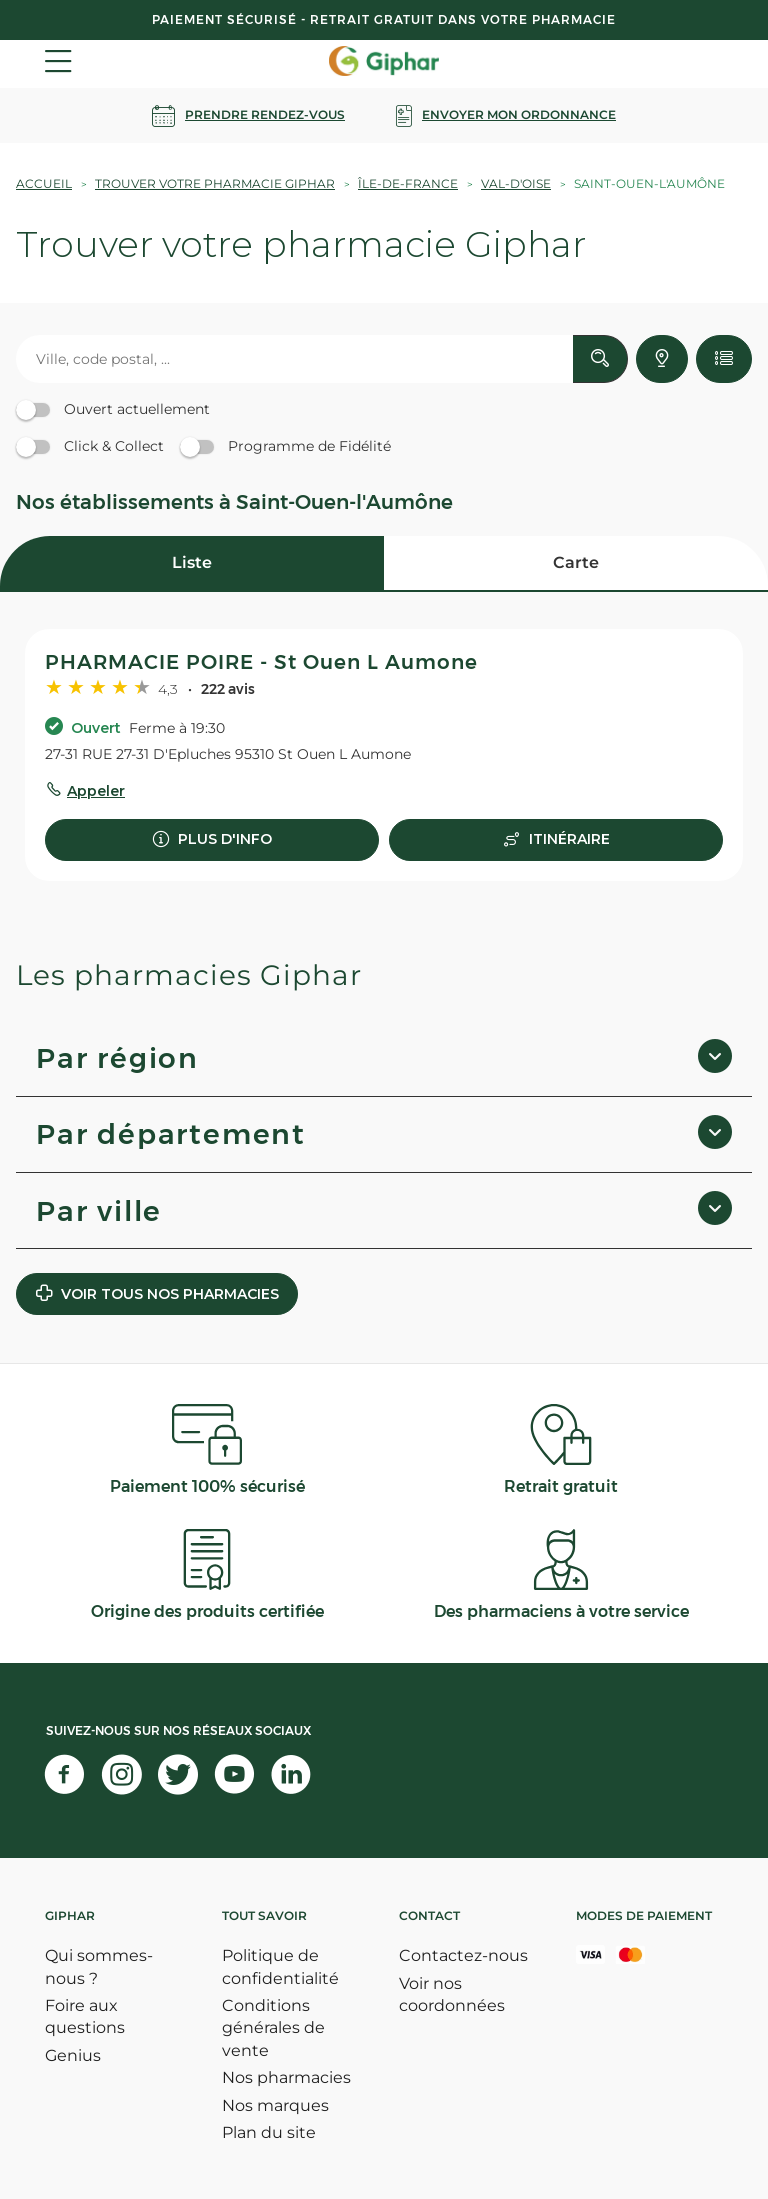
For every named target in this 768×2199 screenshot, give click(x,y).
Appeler (96, 791)
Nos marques (275, 2105)
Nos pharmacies (286, 2077)
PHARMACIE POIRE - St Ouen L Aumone (261, 662)
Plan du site (269, 2132)
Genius (73, 2055)
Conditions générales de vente (273, 2028)
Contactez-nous (463, 1955)
